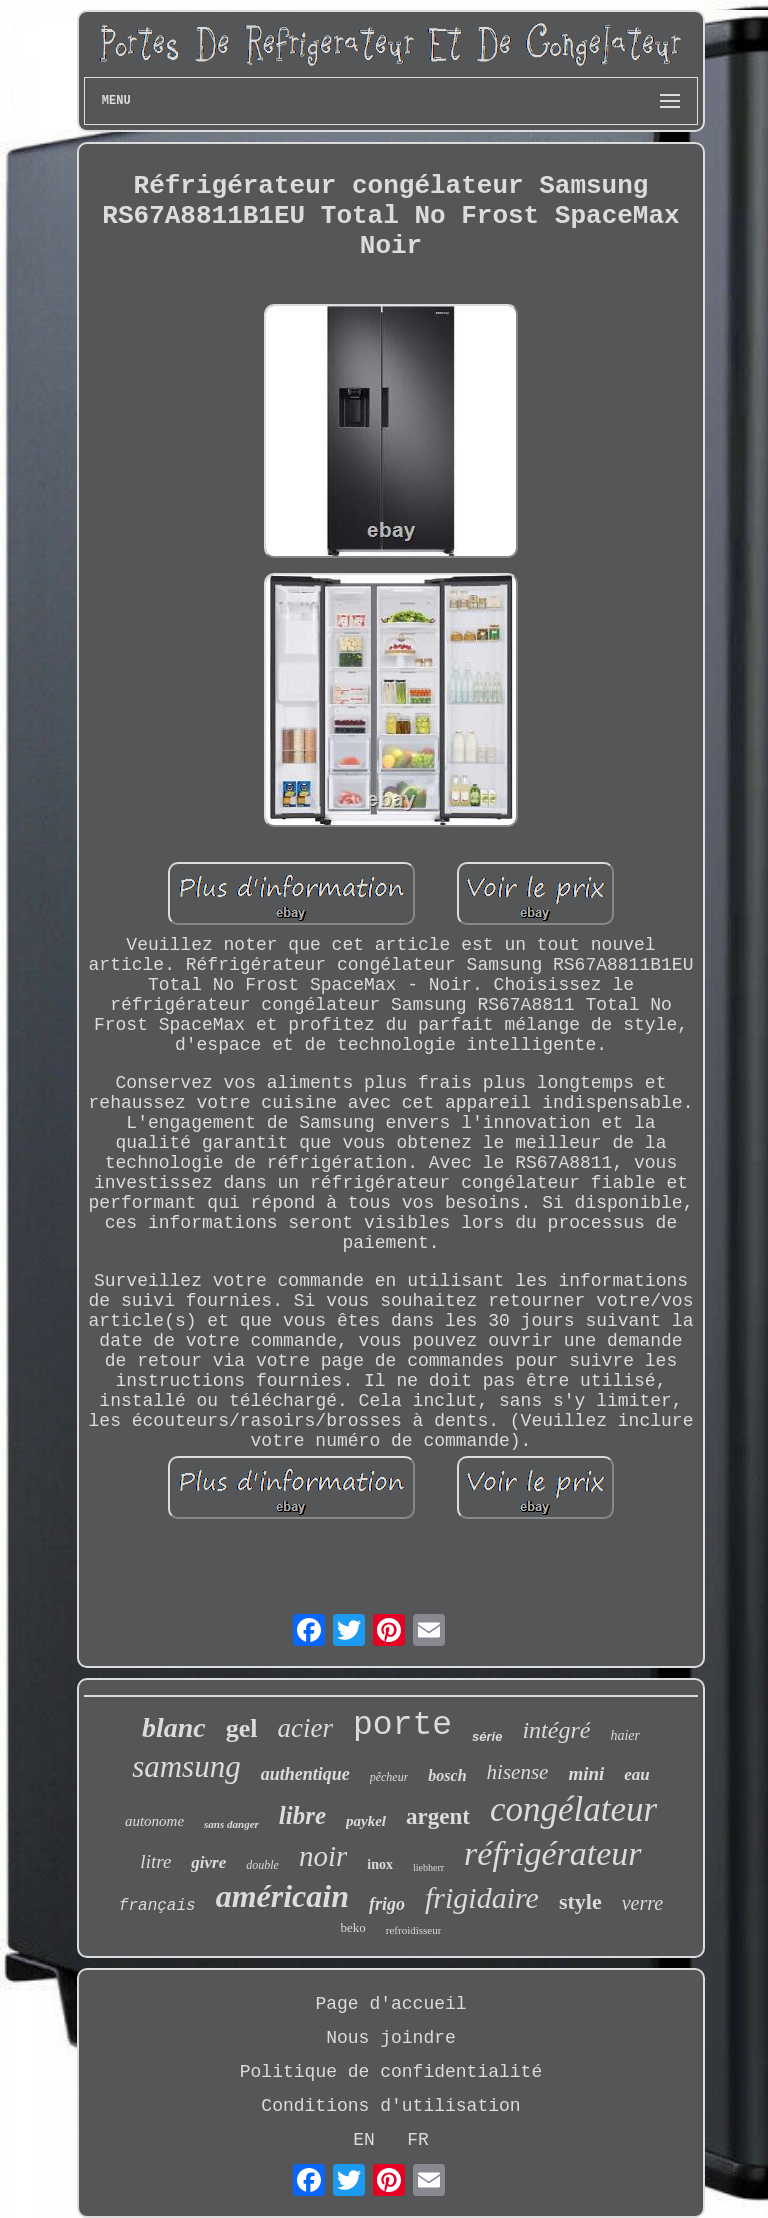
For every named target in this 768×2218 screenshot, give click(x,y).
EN (364, 2140)
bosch (447, 1775)
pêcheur (389, 1777)
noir (323, 1856)
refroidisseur (414, 1930)
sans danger (231, 1824)
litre (155, 1861)
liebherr (428, 1867)
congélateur (573, 1809)
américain (282, 1896)
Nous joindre (391, 2038)
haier (625, 1735)
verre (642, 1903)
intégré (556, 1730)
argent (438, 1816)
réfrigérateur (553, 1853)
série (487, 1736)
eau (637, 1774)
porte (402, 1725)
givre (208, 1862)
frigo (387, 1904)
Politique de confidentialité (391, 2072)
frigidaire (482, 1897)
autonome (154, 1821)
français (157, 1906)
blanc (174, 1727)
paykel (366, 1821)
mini (586, 1773)
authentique (305, 1774)
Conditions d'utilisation (390, 2106)
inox (380, 1864)
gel (242, 1728)
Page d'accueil (390, 2004)
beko (353, 1927)
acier (305, 1728)
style (580, 1901)
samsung (186, 1766)
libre (302, 1815)
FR (418, 2140)
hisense (518, 1772)
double (262, 1865)
